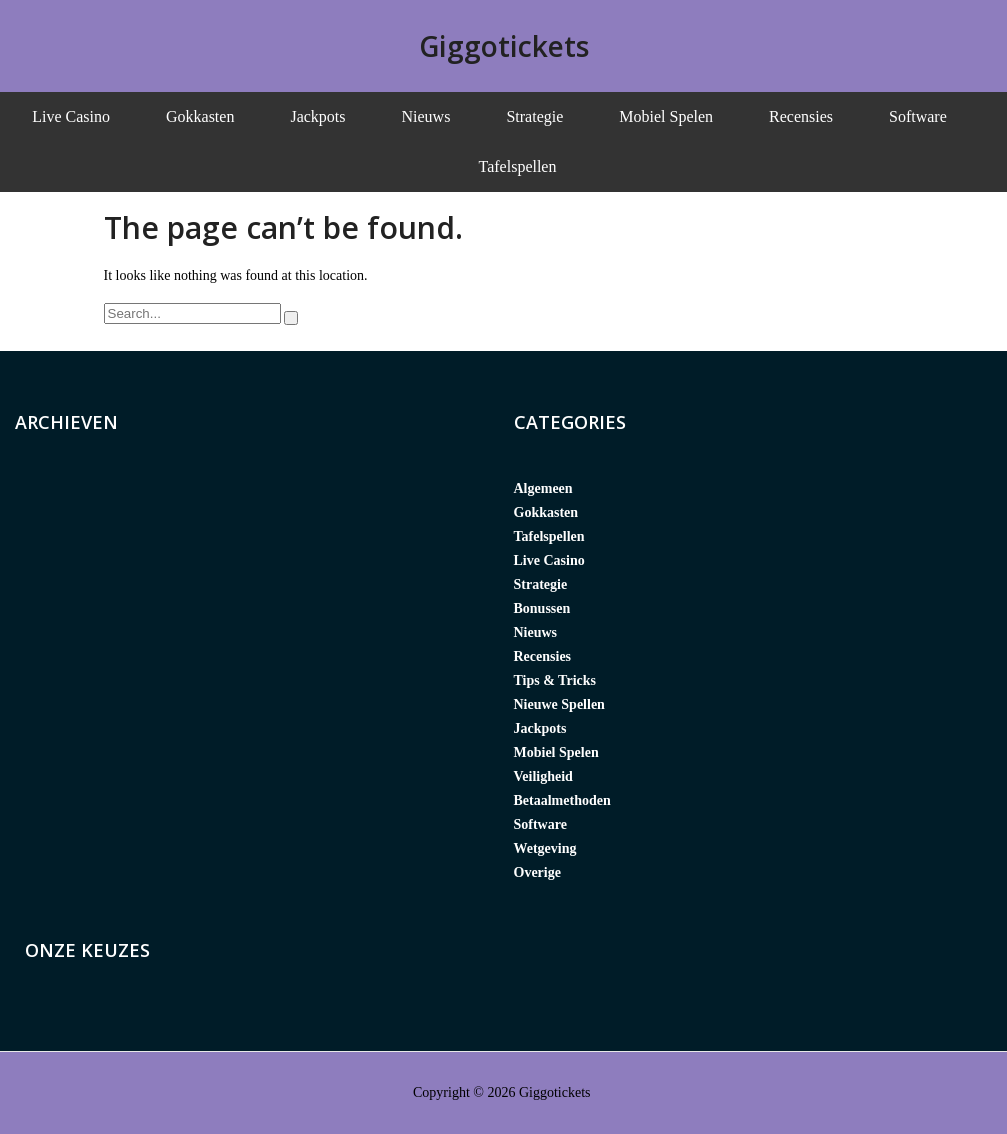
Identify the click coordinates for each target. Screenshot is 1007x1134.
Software (918, 116)
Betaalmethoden (562, 800)
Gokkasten (200, 116)
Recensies (801, 116)
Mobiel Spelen (666, 116)
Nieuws (426, 116)
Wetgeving (545, 848)
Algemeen (543, 488)
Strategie (534, 116)
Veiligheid (543, 776)
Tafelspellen (518, 166)
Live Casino (71, 116)
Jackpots (317, 116)
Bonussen (542, 608)
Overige (537, 872)
